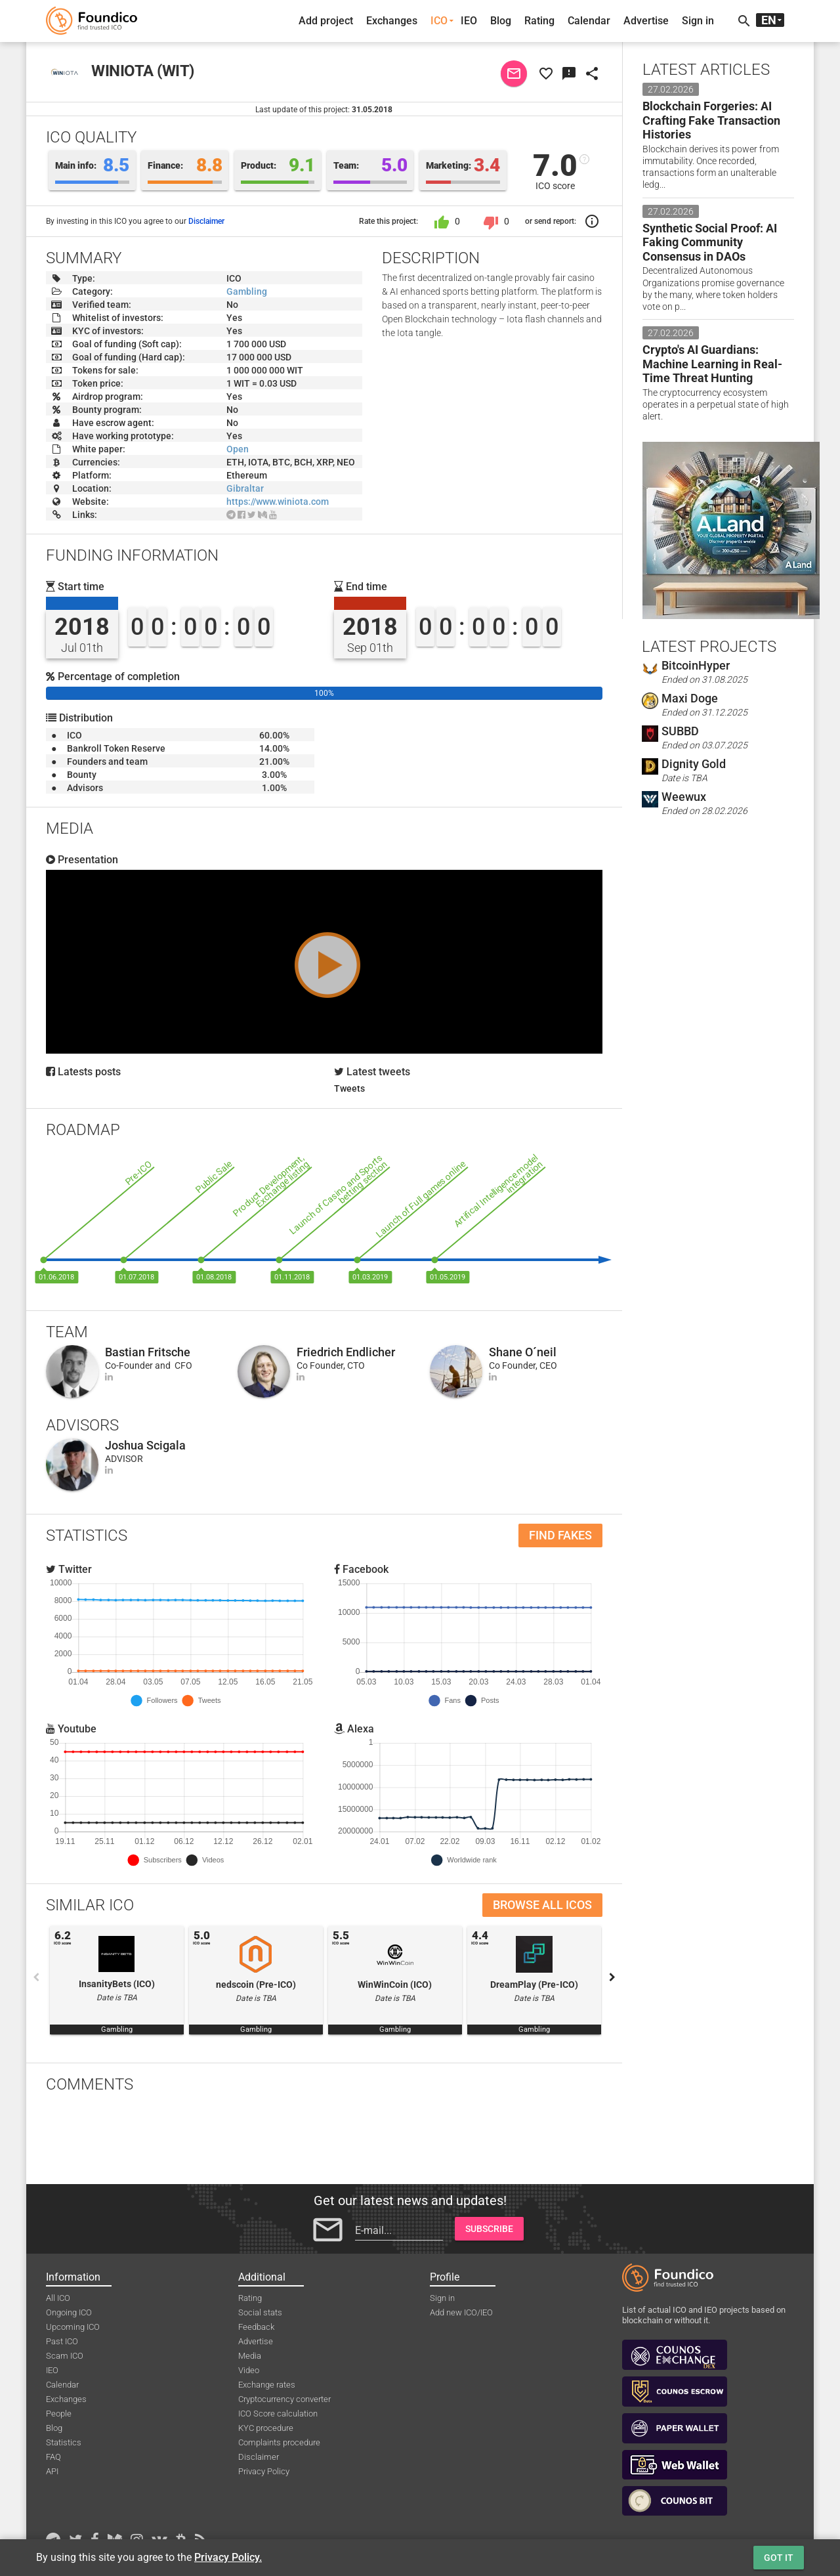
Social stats (260, 2312)
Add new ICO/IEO (461, 2312)
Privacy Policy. (228, 2557)
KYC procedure (265, 2428)
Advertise (646, 20)
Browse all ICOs (542, 1905)
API (52, 2471)
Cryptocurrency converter (284, 2399)
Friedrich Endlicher (346, 1352)
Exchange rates (266, 2385)
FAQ (53, 2457)
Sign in (698, 20)
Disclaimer (206, 221)
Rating (539, 20)
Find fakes (560, 1535)
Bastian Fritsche (147, 1352)
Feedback (256, 2327)
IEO (469, 20)
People (59, 2413)
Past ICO (62, 2341)
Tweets (349, 1088)
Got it (778, 2557)
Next (612, 1977)
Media (249, 2356)
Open (237, 449)
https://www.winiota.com (277, 501)
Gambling (246, 291)
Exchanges (391, 20)
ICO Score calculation (278, 2413)
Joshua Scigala (145, 1445)
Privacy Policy (263, 2471)
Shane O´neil (522, 1352)
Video (248, 2370)
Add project (326, 20)
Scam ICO (64, 2356)
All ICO (58, 2298)
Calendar (589, 20)
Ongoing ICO (69, 2312)
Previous (36, 1977)
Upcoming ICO (73, 2327)
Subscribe (489, 2228)
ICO (439, 20)
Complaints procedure (279, 2442)
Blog (500, 20)
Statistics (63, 2442)
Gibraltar (245, 488)
